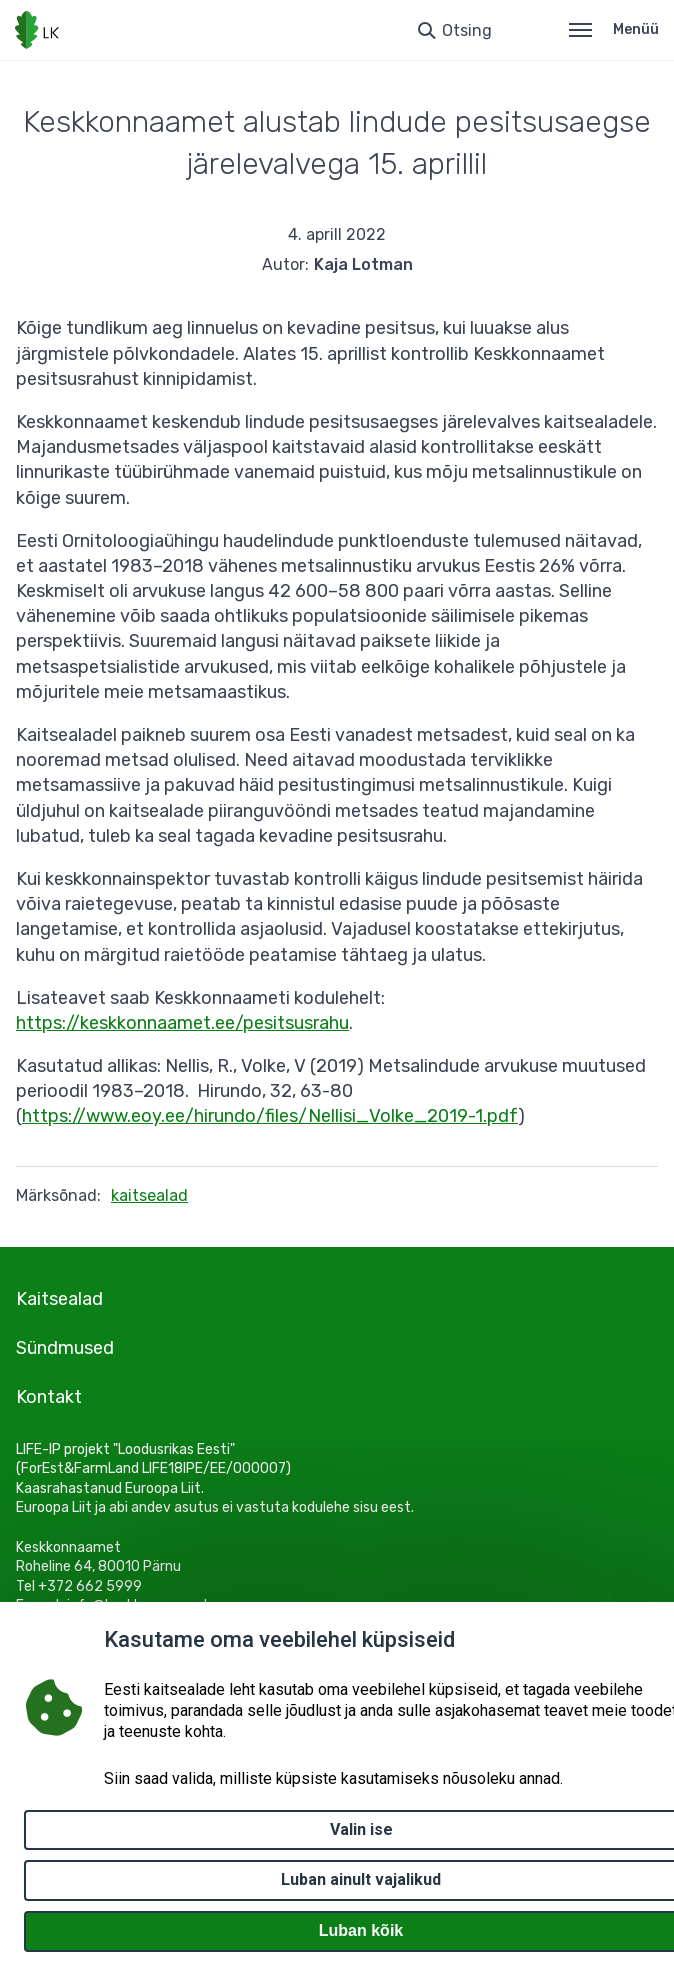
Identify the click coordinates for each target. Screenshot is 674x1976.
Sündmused (65, 1348)
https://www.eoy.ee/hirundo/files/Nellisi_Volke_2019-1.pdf (270, 1116)
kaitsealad (149, 1195)
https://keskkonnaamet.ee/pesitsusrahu (182, 1023)
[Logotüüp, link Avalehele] (37, 30)
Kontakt (49, 1397)
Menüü (614, 29)
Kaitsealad (59, 1299)
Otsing (467, 30)
